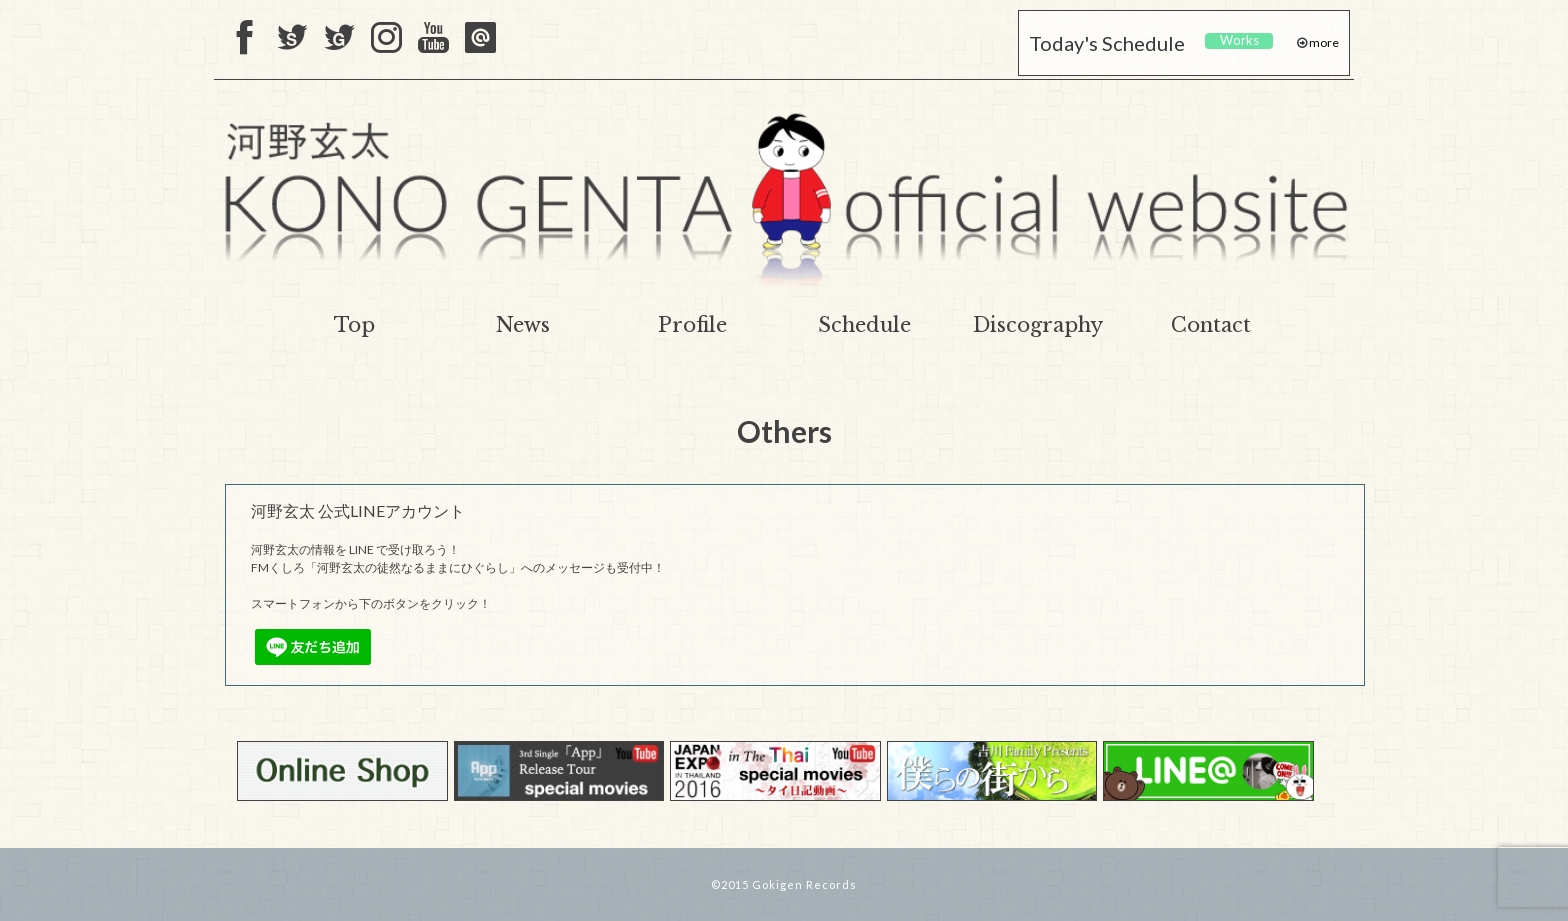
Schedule (864, 325)
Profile (692, 325)
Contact (1211, 325)
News (523, 325)
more (1323, 42)
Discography (1038, 325)
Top (354, 325)
